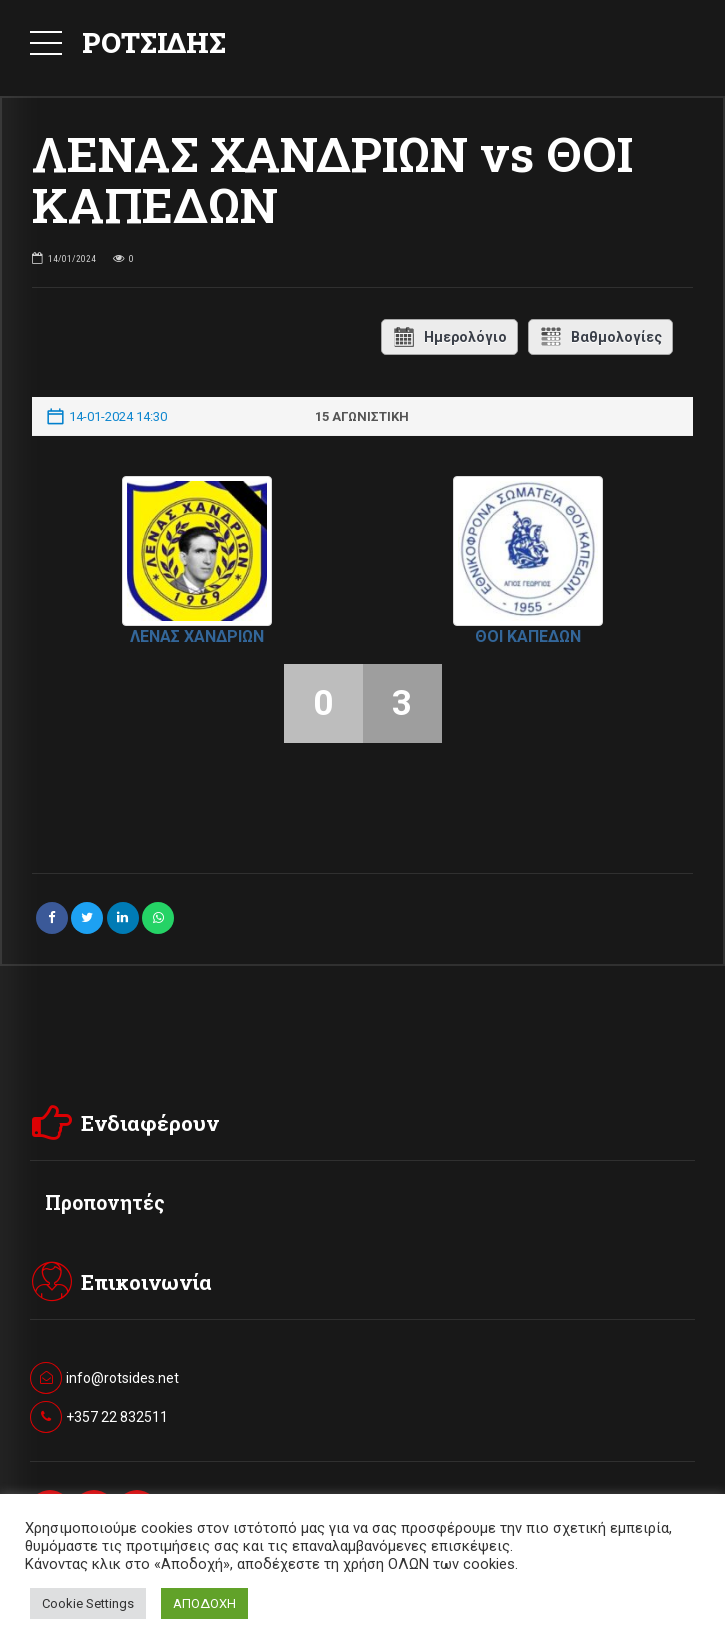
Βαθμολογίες (600, 337)
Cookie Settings (88, 1603)
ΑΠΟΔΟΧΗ (204, 1603)
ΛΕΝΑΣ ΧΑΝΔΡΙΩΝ (197, 636)
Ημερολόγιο (449, 337)
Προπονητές (105, 1202)
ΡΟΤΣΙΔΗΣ (154, 42)
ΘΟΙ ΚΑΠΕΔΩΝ (528, 636)
